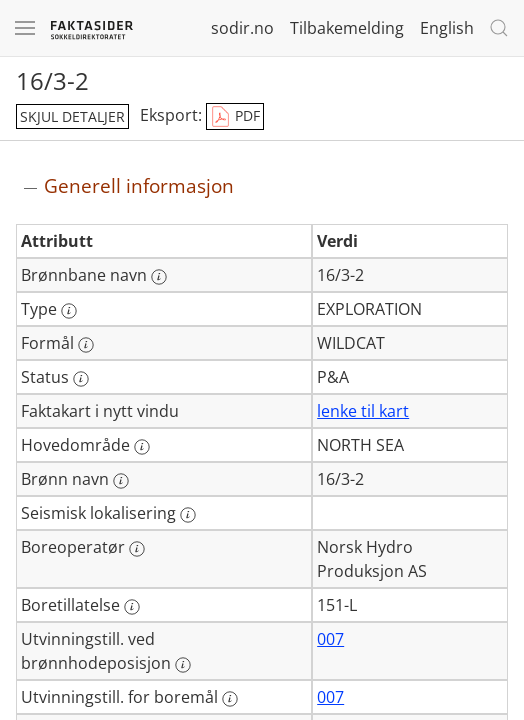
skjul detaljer (72, 116)
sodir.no (242, 28)
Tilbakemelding (347, 28)
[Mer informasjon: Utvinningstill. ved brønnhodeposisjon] (183, 665)
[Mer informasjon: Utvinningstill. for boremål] (230, 699)
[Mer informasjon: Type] (69, 311)
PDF (235, 117)
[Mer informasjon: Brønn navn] (121, 481)
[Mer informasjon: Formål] (86, 345)
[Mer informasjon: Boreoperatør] (137, 549)
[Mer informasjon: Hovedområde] (142, 447)
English (447, 28)
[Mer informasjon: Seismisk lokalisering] (188, 515)
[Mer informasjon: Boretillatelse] (132, 607)
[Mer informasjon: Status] (81, 379)
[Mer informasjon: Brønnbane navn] (159, 277)
